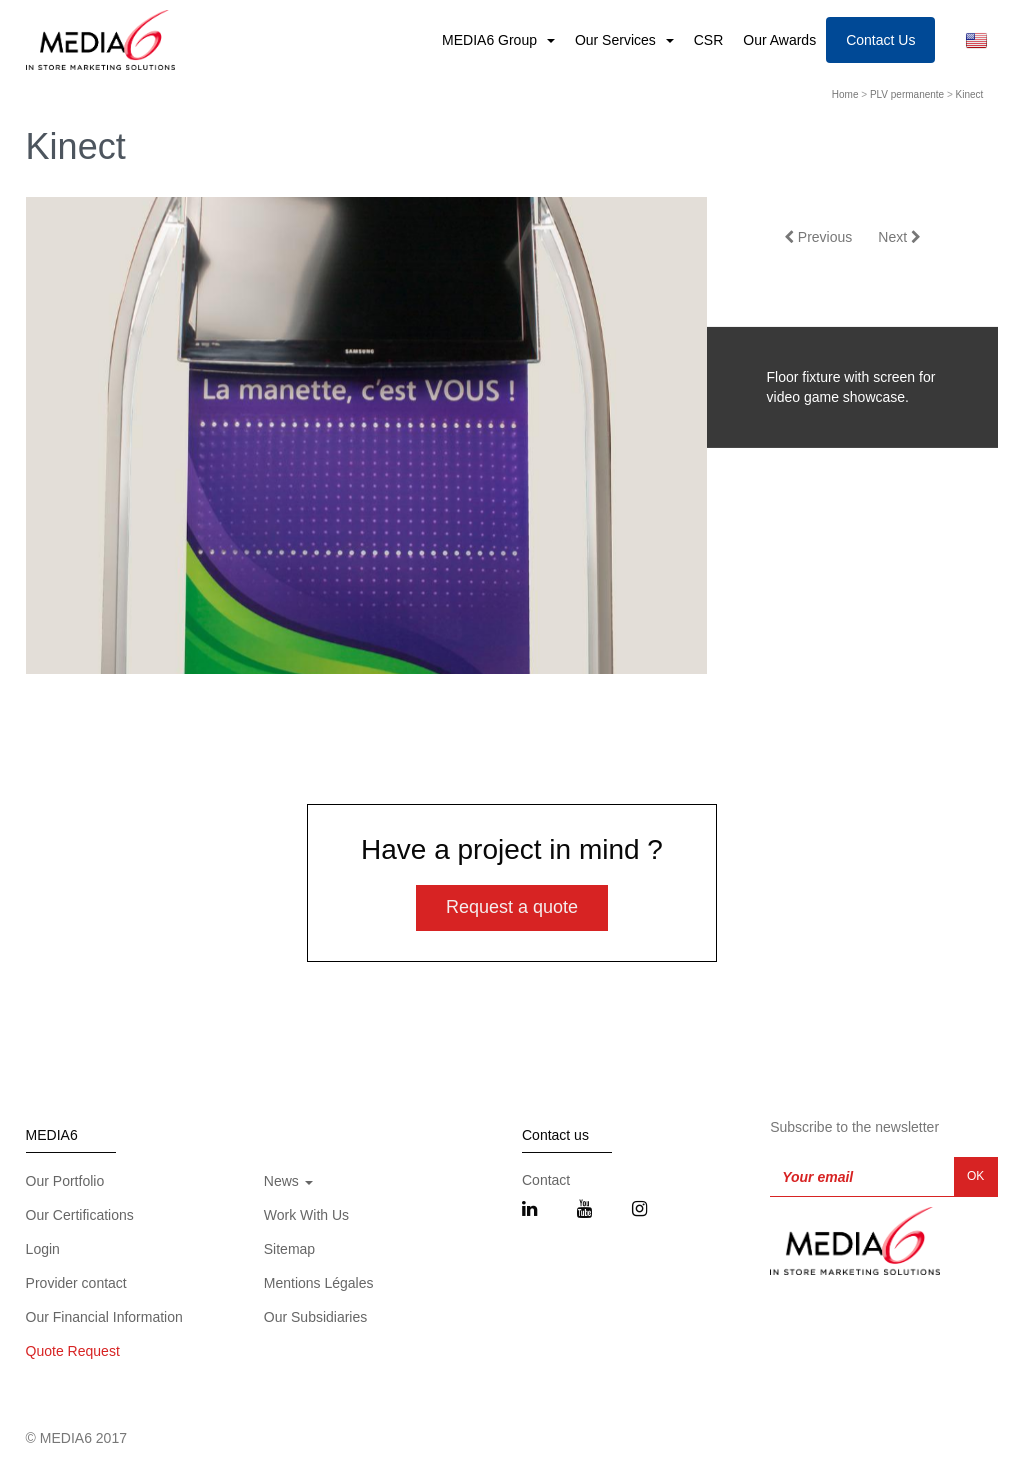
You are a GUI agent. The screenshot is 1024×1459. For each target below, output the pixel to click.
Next (899, 237)
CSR (709, 40)
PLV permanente (907, 94)
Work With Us (306, 1215)
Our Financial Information (104, 1317)
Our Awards (779, 40)
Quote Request (73, 1351)
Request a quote (512, 907)
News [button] (288, 1181)
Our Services (617, 40)
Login (43, 1249)
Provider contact (76, 1283)
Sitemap (289, 1249)
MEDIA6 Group (491, 40)
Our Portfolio (65, 1181)
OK (975, 1176)
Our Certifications (80, 1215)
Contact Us (880, 40)
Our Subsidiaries (316, 1317)
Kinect (970, 94)
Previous (818, 237)
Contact (546, 1180)
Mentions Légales (319, 1283)
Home (845, 94)
